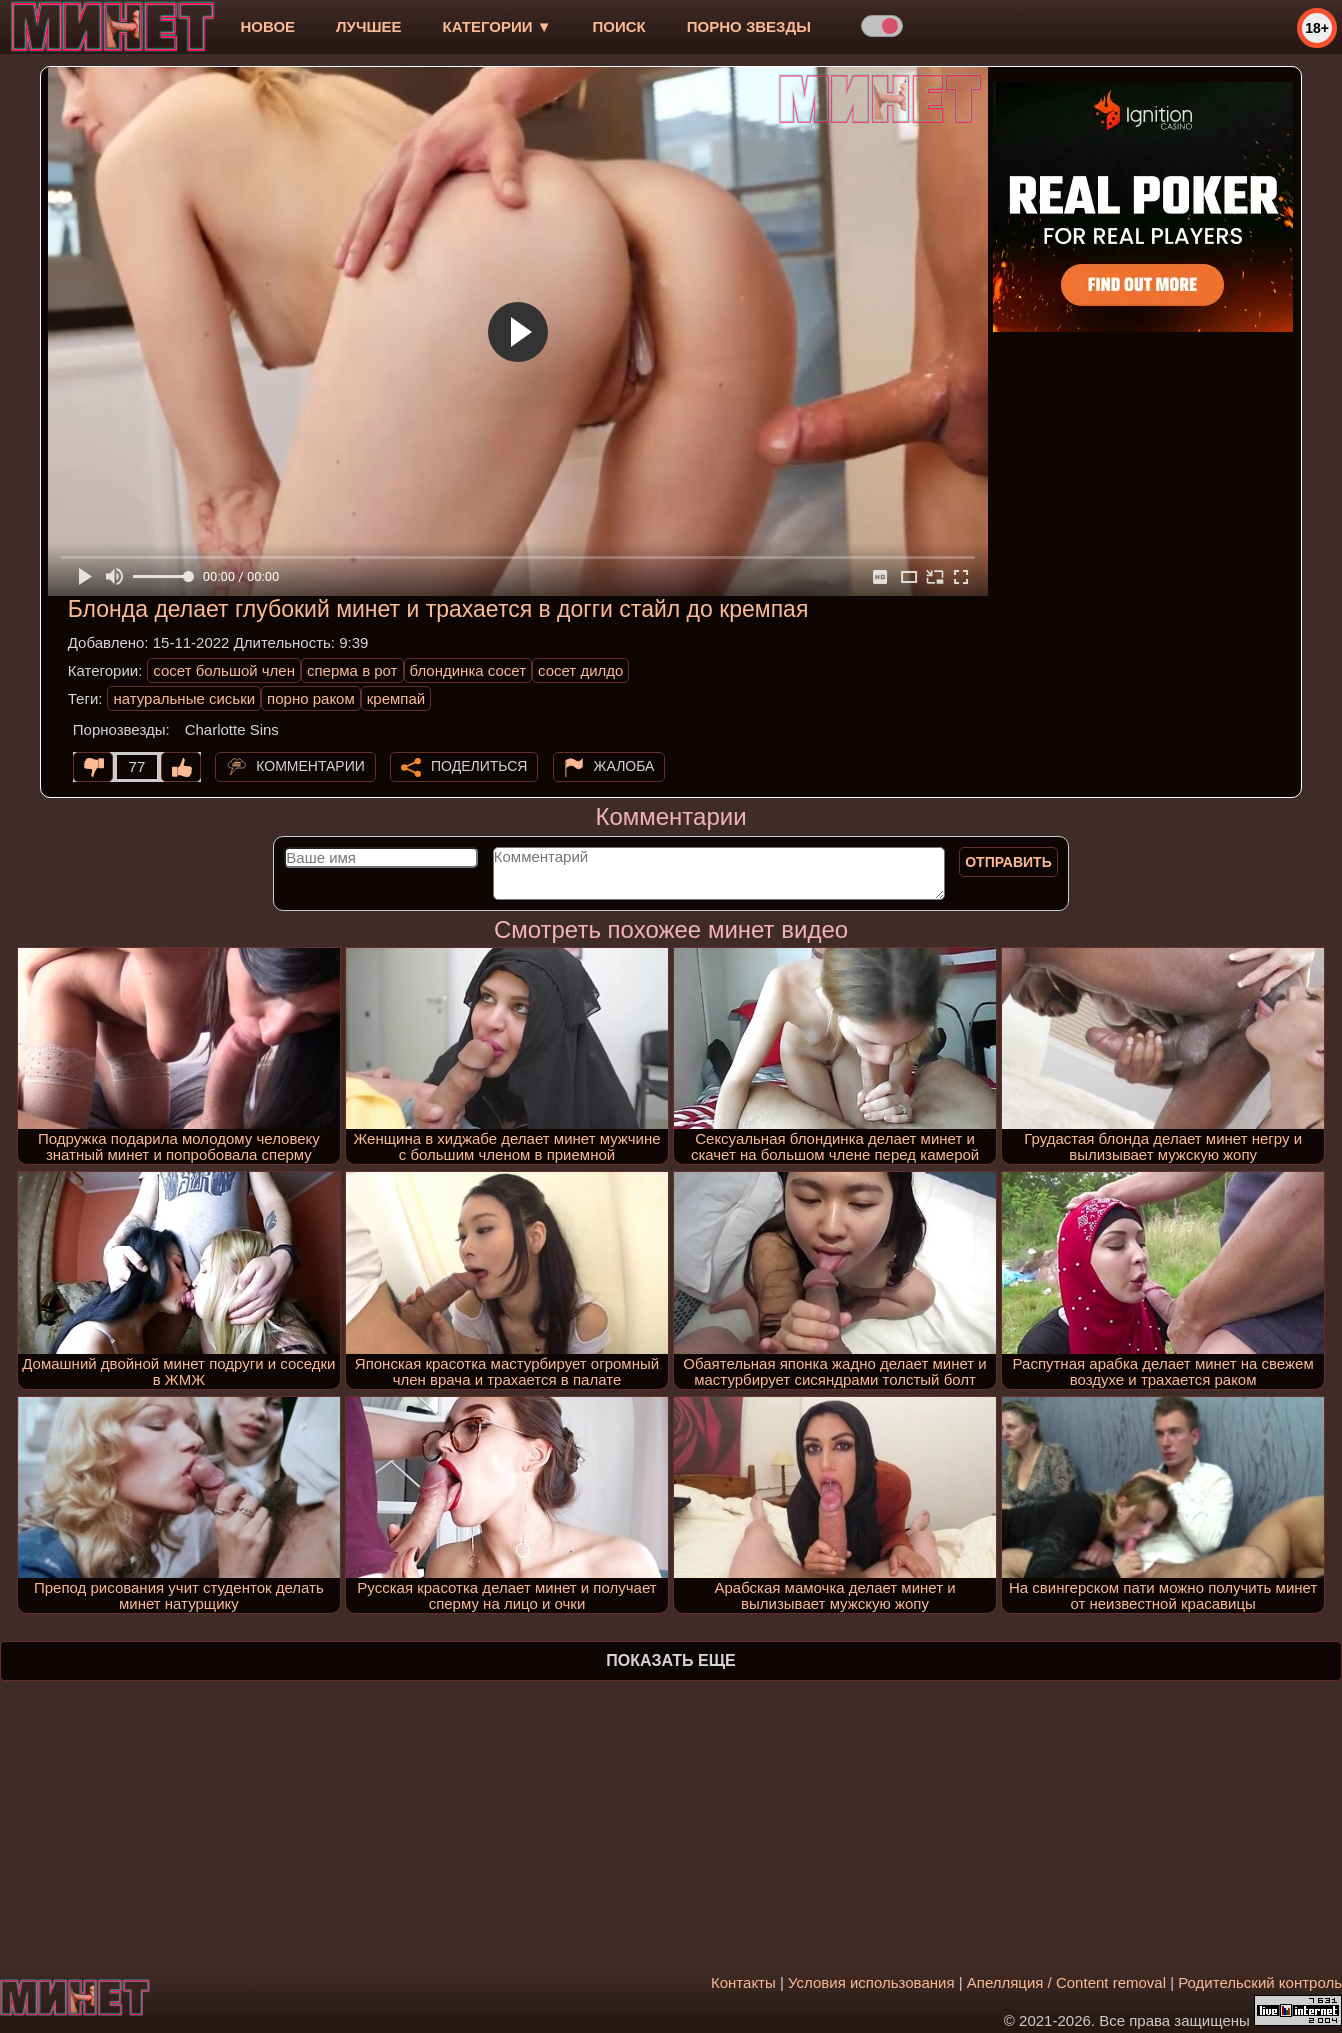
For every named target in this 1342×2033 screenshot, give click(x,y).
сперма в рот (352, 670)
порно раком (311, 698)
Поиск (619, 26)
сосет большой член (224, 670)
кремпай (396, 698)
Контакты (743, 1982)
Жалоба (624, 766)
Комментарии (310, 766)
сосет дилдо (580, 670)
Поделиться (479, 766)
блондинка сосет (468, 670)
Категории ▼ (497, 26)
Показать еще (670, 1660)
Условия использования (871, 1982)
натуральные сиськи (184, 698)
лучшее (368, 26)
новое (267, 26)
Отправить (1008, 862)
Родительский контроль (1260, 1982)
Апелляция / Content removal (1066, 1982)
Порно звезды (749, 26)
